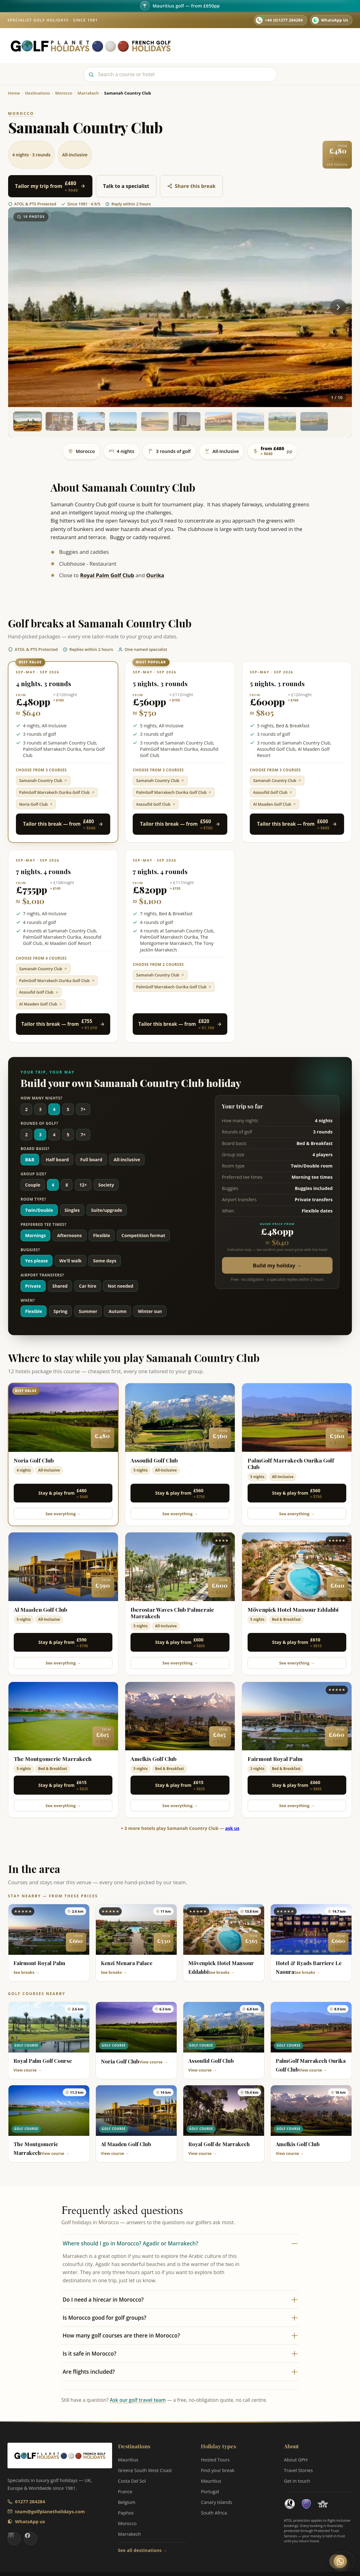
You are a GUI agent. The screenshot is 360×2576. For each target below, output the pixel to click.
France (125, 2491)
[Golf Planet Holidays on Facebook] (30, 2538)
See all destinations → (142, 2550)
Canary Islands (216, 2502)
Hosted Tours (251, 45)
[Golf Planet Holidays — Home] (90, 45)
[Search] (180, 74)
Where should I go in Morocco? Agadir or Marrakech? (180, 2243)
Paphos (126, 2513)
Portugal (210, 2491)
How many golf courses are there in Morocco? (180, 2335)
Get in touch (297, 2481)
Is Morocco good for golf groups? (180, 2317)
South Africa (214, 2513)
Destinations (218, 42)
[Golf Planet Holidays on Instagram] (14, 2538)
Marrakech (129, 2534)
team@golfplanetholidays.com (50, 2511)
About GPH (296, 2459)
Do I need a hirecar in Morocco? (180, 2299)
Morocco (127, 2523)
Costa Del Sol (132, 2481)
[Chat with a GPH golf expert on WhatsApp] (343, 2561)
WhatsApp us (30, 2521)
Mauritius (128, 2459)
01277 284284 (30, 2501)
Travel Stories (296, 45)
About (273, 42)
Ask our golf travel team (138, 2400)
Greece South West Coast (145, 2470)
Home (187, 42)
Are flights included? (180, 2371)
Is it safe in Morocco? (180, 2353)
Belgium (127, 2502)
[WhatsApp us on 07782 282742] (331, 20)
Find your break (217, 2470)
